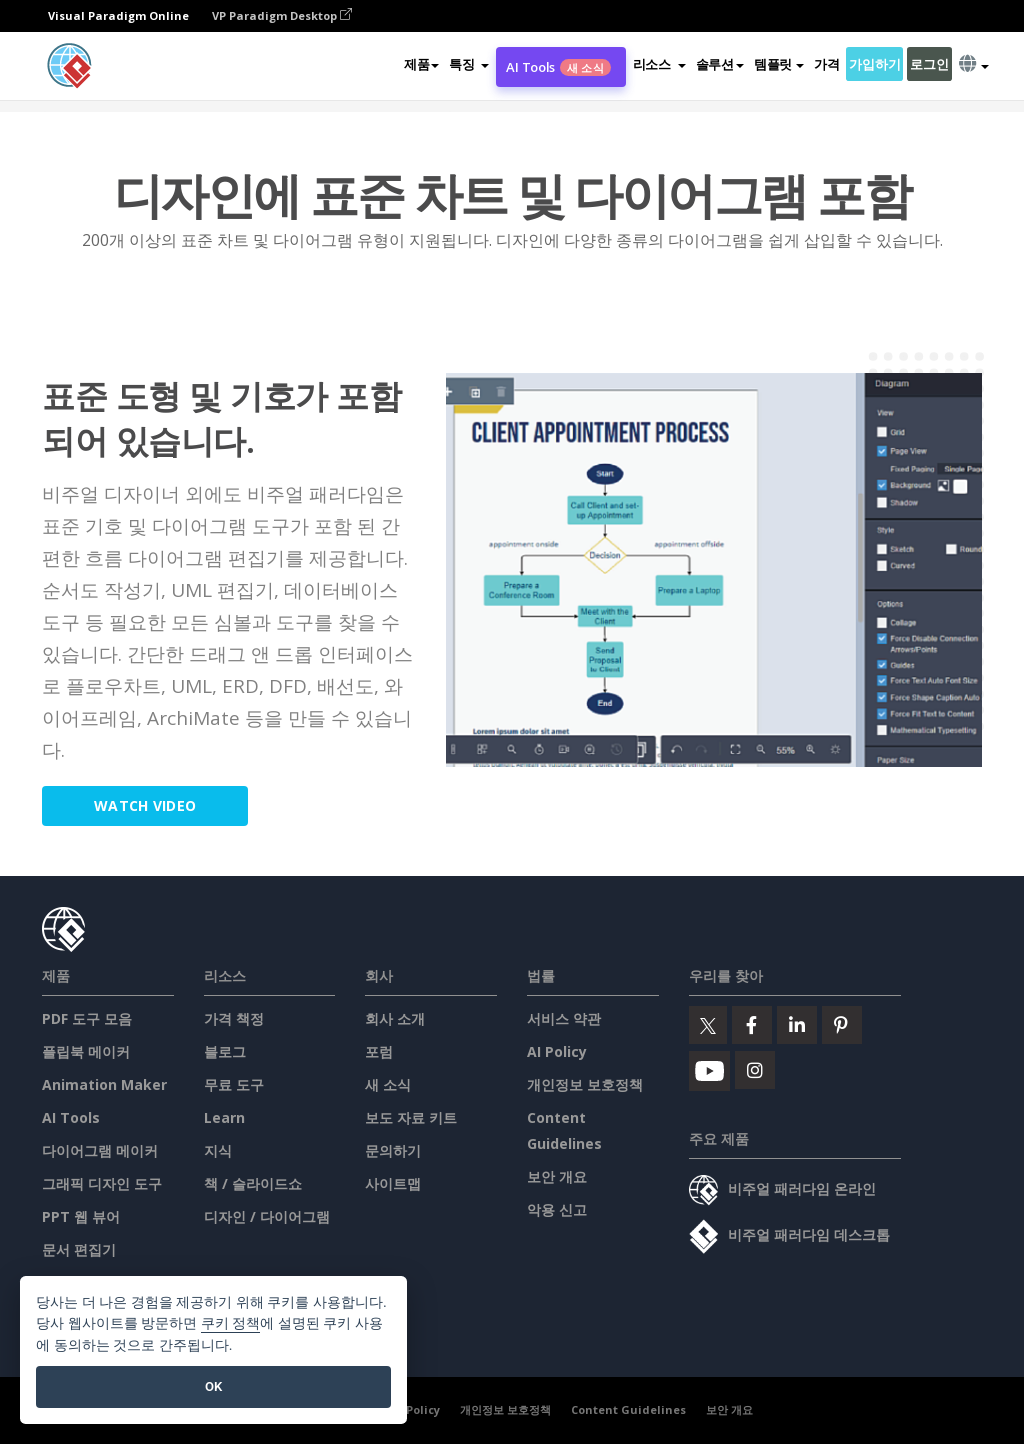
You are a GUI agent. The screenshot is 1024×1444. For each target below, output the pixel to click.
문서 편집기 (79, 1249)
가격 (826, 64)
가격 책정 (234, 1018)
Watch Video (147, 805)
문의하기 (393, 1150)
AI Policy (557, 1051)
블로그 (225, 1051)
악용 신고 (557, 1209)
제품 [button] (421, 64)
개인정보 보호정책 (585, 1084)
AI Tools (558, 67)
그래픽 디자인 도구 (102, 1183)
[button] (469, 64)
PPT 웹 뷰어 (81, 1216)
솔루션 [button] (720, 64)
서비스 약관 (564, 1018)
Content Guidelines (628, 1409)
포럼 (379, 1051)
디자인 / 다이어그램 (267, 1216)
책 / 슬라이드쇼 (253, 1183)
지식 (218, 1150)
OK (213, 1386)
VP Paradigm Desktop (282, 15)
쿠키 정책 (231, 1323)
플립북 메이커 (86, 1051)
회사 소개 (395, 1018)
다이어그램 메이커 (100, 1150)
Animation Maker (104, 1084)
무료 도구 (234, 1084)
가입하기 (874, 64)
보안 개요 (557, 1176)
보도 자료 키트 (411, 1117)
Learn (224, 1117)
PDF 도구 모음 (87, 1018)
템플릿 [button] (779, 64)
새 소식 (388, 1084)
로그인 (929, 64)
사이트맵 (393, 1183)
